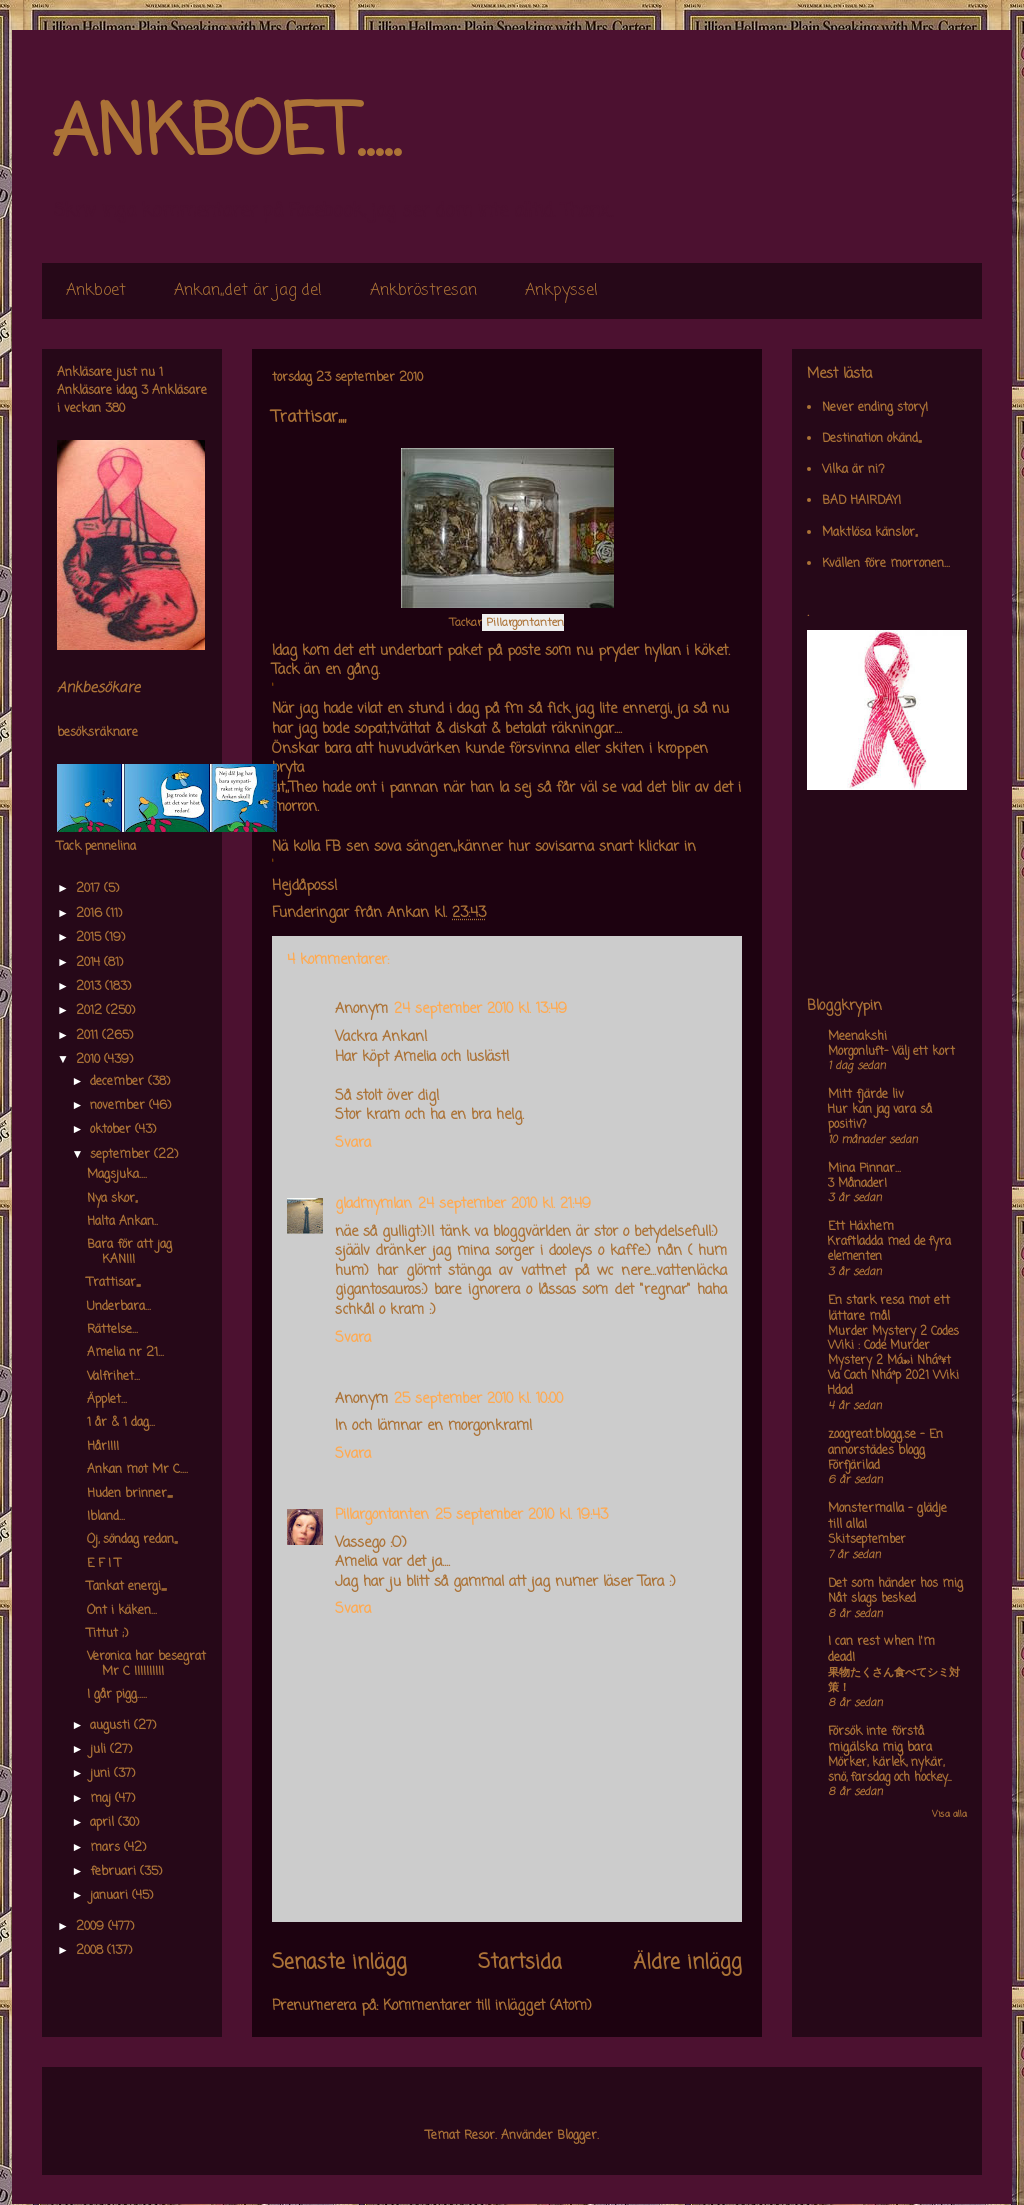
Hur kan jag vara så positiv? (880, 1117)
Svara (353, 1143)
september (122, 1155)
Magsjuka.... (117, 1175)
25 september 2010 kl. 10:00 (478, 1399)
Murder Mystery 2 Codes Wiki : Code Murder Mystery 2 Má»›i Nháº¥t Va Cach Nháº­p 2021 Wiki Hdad (893, 1361)
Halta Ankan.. (122, 1222)
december (119, 1082)
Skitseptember (867, 1540)
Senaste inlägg (339, 1963)
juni (102, 1774)
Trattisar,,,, (113, 1283)
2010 (90, 1060)
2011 (89, 1036)
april (104, 1823)
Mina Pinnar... (864, 1169)
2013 (90, 987)
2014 (90, 963)
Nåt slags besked (872, 1599)
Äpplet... (107, 1400)
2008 (91, 1951)
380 (115, 409)
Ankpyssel (561, 291)
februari (115, 1872)
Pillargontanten (382, 1515)
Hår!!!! (103, 1447)
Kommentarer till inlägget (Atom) (487, 2006)
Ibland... (106, 1517)
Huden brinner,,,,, (129, 1494)
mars (107, 1848)
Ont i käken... (122, 1611)
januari (111, 1896)
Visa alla (949, 1814)
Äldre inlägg (687, 1963)
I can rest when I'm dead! (881, 1650)
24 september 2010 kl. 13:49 (480, 1009)
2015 (90, 938)
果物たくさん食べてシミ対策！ (894, 1680)
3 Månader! (857, 1184)
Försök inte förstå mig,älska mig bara (880, 1740)
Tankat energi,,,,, (126, 1587)
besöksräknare (97, 733)
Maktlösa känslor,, (869, 533)
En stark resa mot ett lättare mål (889, 1309)
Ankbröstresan (423, 291)
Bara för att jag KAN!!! (129, 1252)
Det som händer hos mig (895, 1584)
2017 (90, 889)
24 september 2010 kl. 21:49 (504, 1204)
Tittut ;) (107, 1634)
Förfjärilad (854, 1466)
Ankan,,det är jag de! (248, 291)
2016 (91, 914)
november (119, 1106)
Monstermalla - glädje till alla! (887, 1517)
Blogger (577, 2136)
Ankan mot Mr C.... (137, 1470)
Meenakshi (857, 1037)
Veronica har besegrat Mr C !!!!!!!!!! (146, 1664)
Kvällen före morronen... (886, 564)
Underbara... (119, 1307)
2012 (91, 1011)
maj (102, 1799)
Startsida (520, 1963)
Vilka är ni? (853, 470)
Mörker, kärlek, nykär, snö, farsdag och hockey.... (889, 1770)
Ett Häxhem (861, 1227)
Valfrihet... (113, 1377)
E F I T (104, 1564)
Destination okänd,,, (871, 439)
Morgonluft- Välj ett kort (891, 1052)
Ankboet (96, 291)
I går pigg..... (117, 1695)
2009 (92, 1927)
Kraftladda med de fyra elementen (889, 1249)
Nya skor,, (112, 1199)
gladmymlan (373, 1204)
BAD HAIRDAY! (861, 501)
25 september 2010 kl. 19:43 (521, 1515)
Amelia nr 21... (125, 1353)
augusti (112, 1726)
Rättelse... (112, 1330)
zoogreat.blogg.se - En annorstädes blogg (885, 1443)
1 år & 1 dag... (121, 1423)
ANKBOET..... (226, 135)
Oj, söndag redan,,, (132, 1540)
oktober (112, 1130)
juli (100, 1750)
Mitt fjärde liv (866, 1095)
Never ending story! (875, 408)
